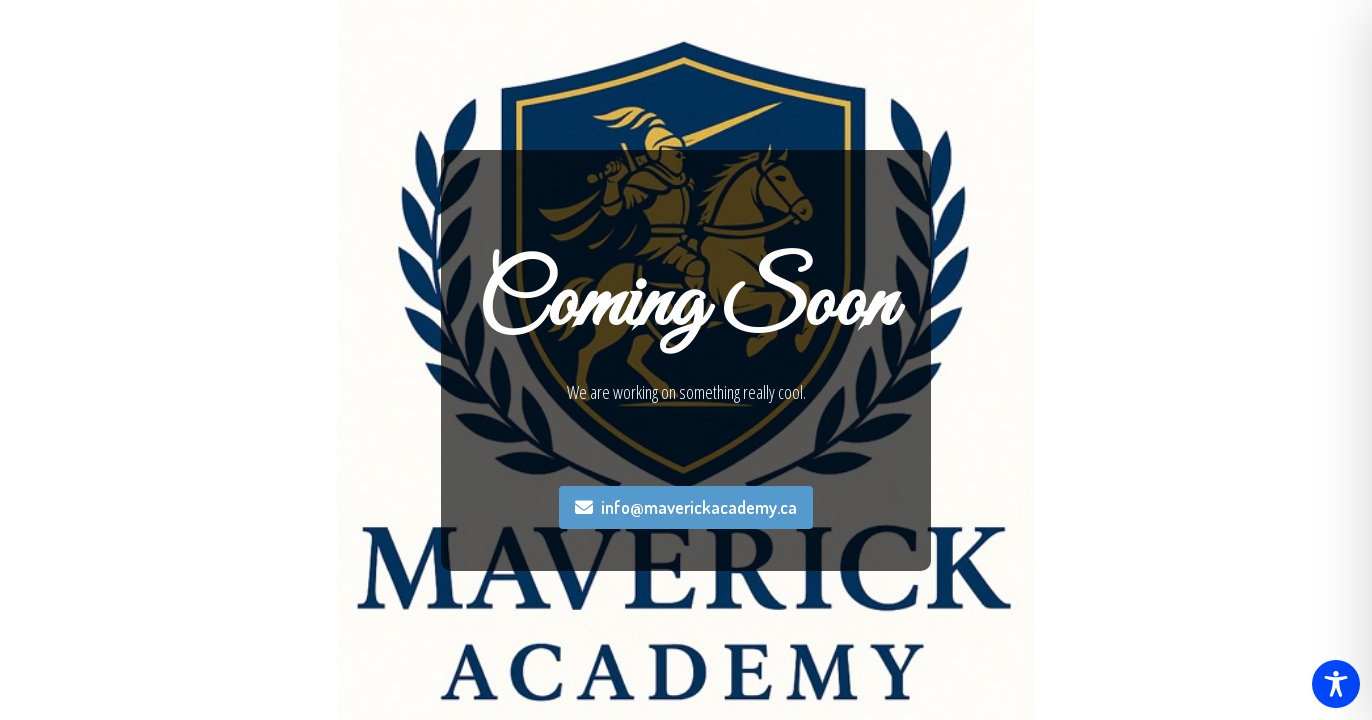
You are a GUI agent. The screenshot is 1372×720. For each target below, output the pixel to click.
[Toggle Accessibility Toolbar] (1336, 684)
